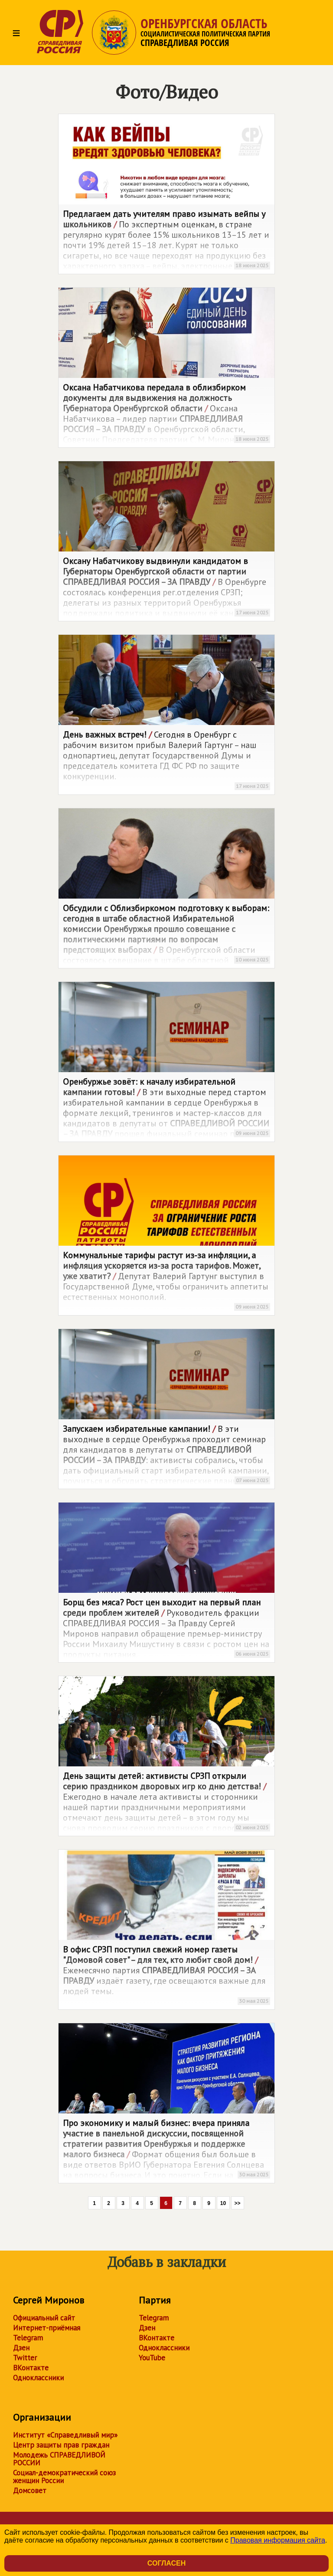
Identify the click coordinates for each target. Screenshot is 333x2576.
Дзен (21, 2348)
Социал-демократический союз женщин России (64, 2476)
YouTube (152, 2358)
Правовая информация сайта (277, 2540)
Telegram (28, 2338)
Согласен (166, 2563)
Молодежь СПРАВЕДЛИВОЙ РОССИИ (59, 2459)
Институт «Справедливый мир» (65, 2435)
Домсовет (29, 2490)
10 (223, 2203)
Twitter (25, 2358)
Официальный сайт (44, 2318)
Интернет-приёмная (46, 2328)
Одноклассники (38, 2378)
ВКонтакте (31, 2368)
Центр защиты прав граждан (61, 2445)
